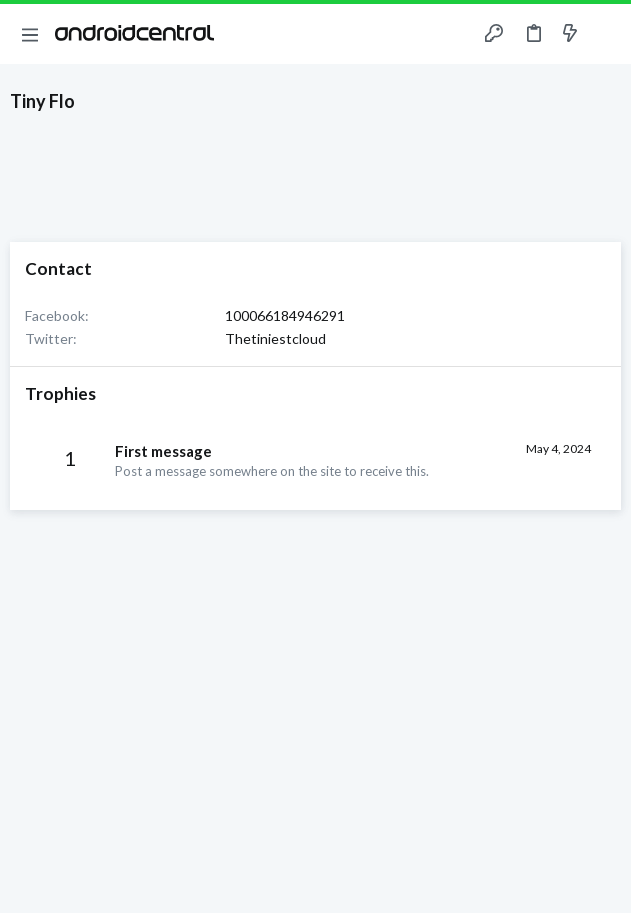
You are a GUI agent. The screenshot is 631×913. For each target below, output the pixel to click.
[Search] (604, 34)
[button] (30, 34)
